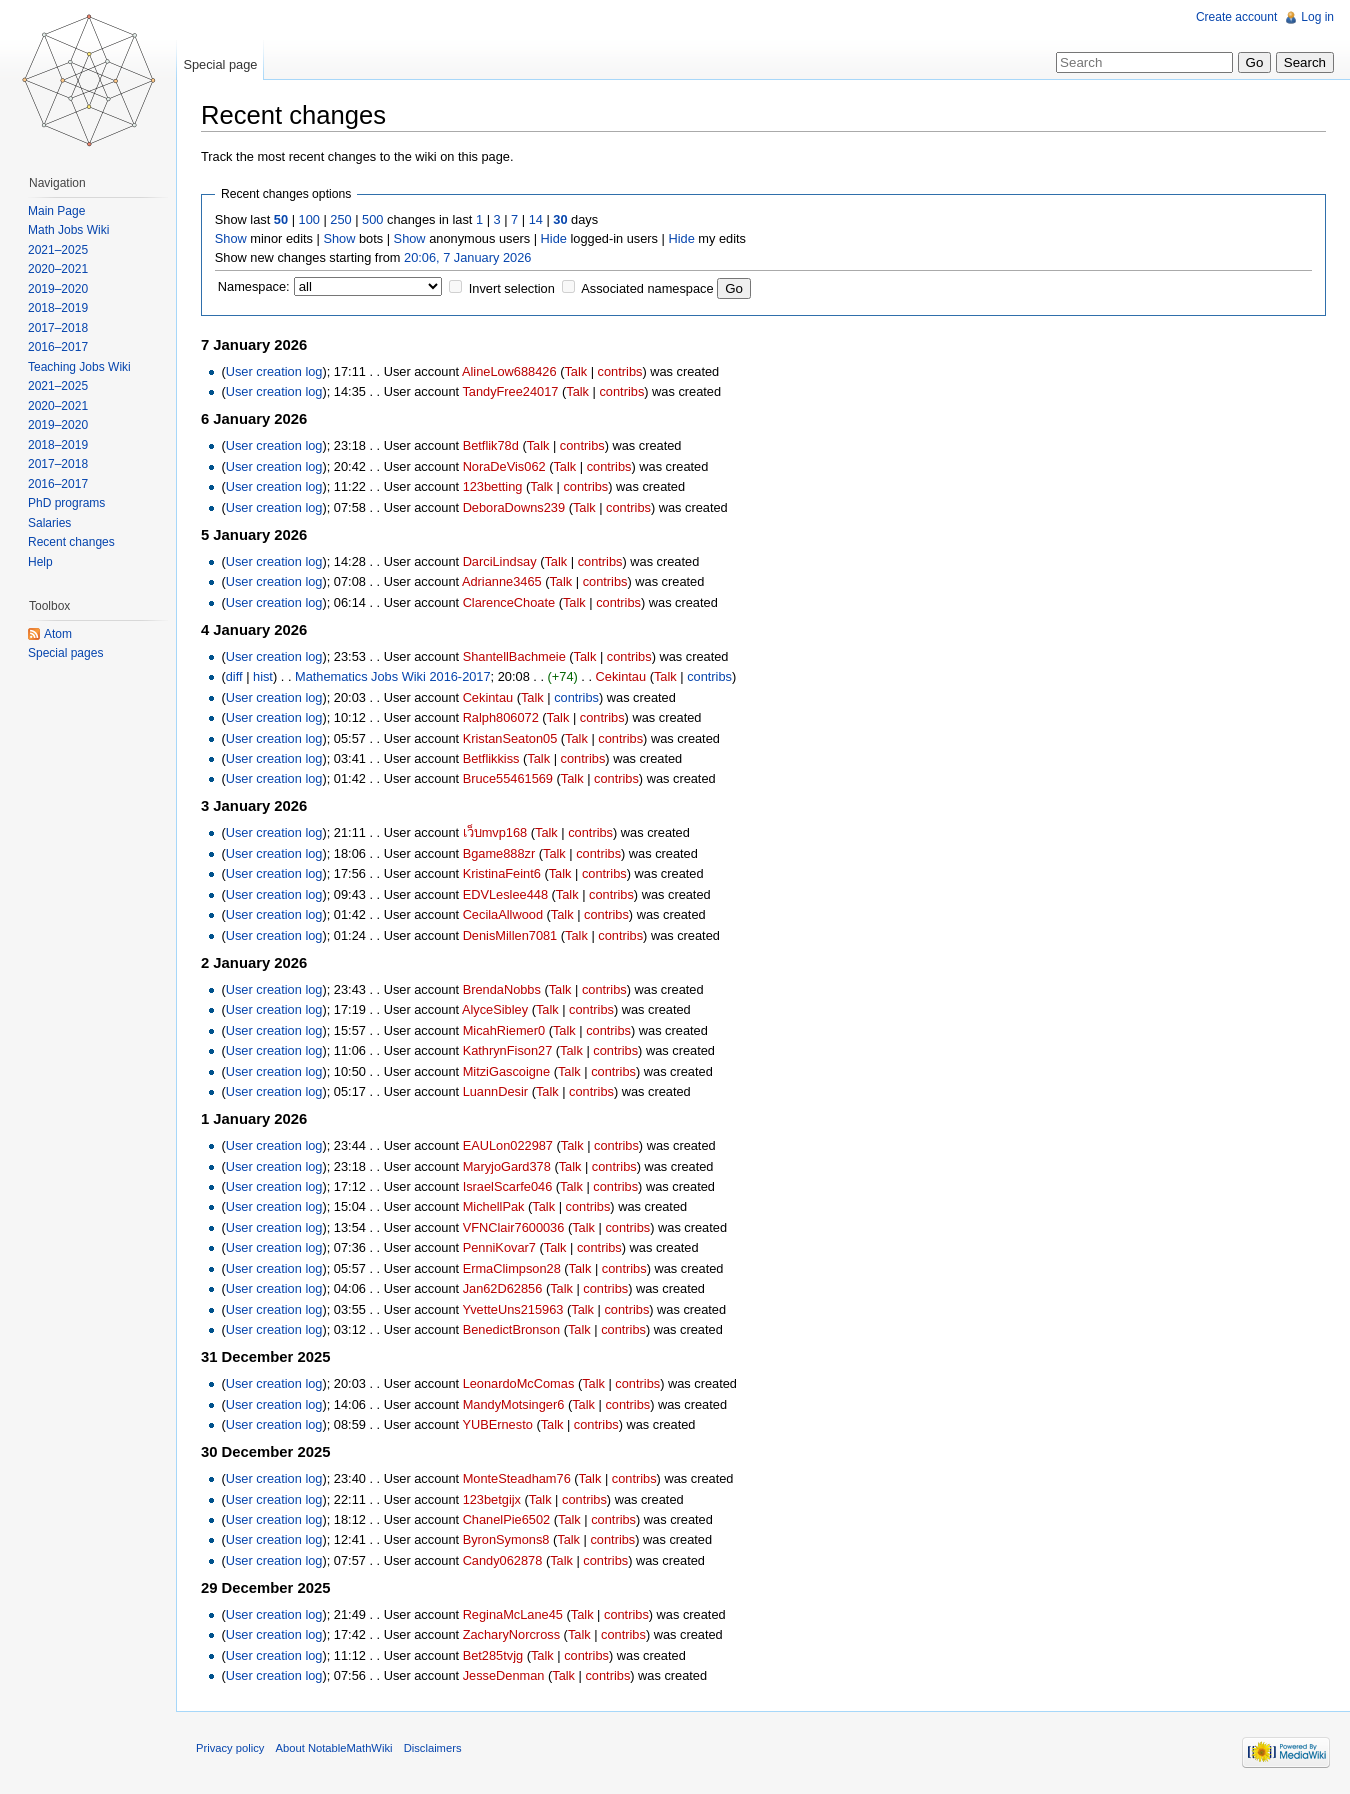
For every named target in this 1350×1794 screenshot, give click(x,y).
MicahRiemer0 (504, 1030)
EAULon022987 (508, 1145)
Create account (1236, 17)
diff (234, 676)
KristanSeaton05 (510, 738)
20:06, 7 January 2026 (467, 257)
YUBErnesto (497, 1424)
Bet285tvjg (493, 1655)
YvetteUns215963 (512, 1309)
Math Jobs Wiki (68, 230)
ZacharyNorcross (511, 1634)
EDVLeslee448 (505, 894)
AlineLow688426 (509, 371)
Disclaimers (433, 1748)
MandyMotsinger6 (514, 1404)
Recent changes (71, 542)
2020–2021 (58, 269)
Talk (575, 371)
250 (340, 219)
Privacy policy (230, 1748)
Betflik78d (491, 445)
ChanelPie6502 (507, 1519)
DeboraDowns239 (514, 507)
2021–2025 (58, 250)
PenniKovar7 (499, 1247)
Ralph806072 (501, 717)
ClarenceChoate (509, 602)
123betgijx (492, 1499)
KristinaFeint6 (502, 873)
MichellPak (494, 1206)
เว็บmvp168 (495, 832)
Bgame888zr (499, 853)
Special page (220, 64)
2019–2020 (58, 289)
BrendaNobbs (502, 989)
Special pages (65, 653)
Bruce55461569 (508, 778)
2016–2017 (58, 347)
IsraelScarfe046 (508, 1186)
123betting (493, 486)
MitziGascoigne (506, 1071)
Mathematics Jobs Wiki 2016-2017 (393, 676)
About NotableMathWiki (334, 1748)
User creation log (274, 371)
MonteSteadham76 (517, 1478)
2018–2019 (58, 308)
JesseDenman (504, 1675)
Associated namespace (647, 288)
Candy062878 (503, 1560)
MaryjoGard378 (507, 1166)
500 (372, 219)
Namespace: (254, 286)
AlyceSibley (495, 1009)
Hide (554, 238)
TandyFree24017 (510, 391)
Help (40, 562)
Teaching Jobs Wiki (79, 367)
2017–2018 (58, 328)
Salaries (49, 523)
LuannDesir (495, 1091)
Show (231, 238)
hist (263, 676)
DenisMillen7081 (510, 935)
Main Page (56, 211)
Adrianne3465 (502, 581)
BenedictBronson (511, 1329)
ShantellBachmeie (514, 656)
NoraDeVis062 (504, 466)
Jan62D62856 (503, 1288)
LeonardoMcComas (519, 1383)
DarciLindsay (500, 561)
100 (309, 219)
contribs (620, 371)
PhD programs (66, 503)
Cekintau (621, 676)
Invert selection (512, 288)
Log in (1317, 17)
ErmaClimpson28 (512, 1268)
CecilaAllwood (503, 914)
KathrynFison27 (508, 1050)
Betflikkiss (491, 758)
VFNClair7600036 (514, 1227)
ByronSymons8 (506, 1539)
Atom (58, 634)
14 (536, 219)
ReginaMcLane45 (513, 1614)
